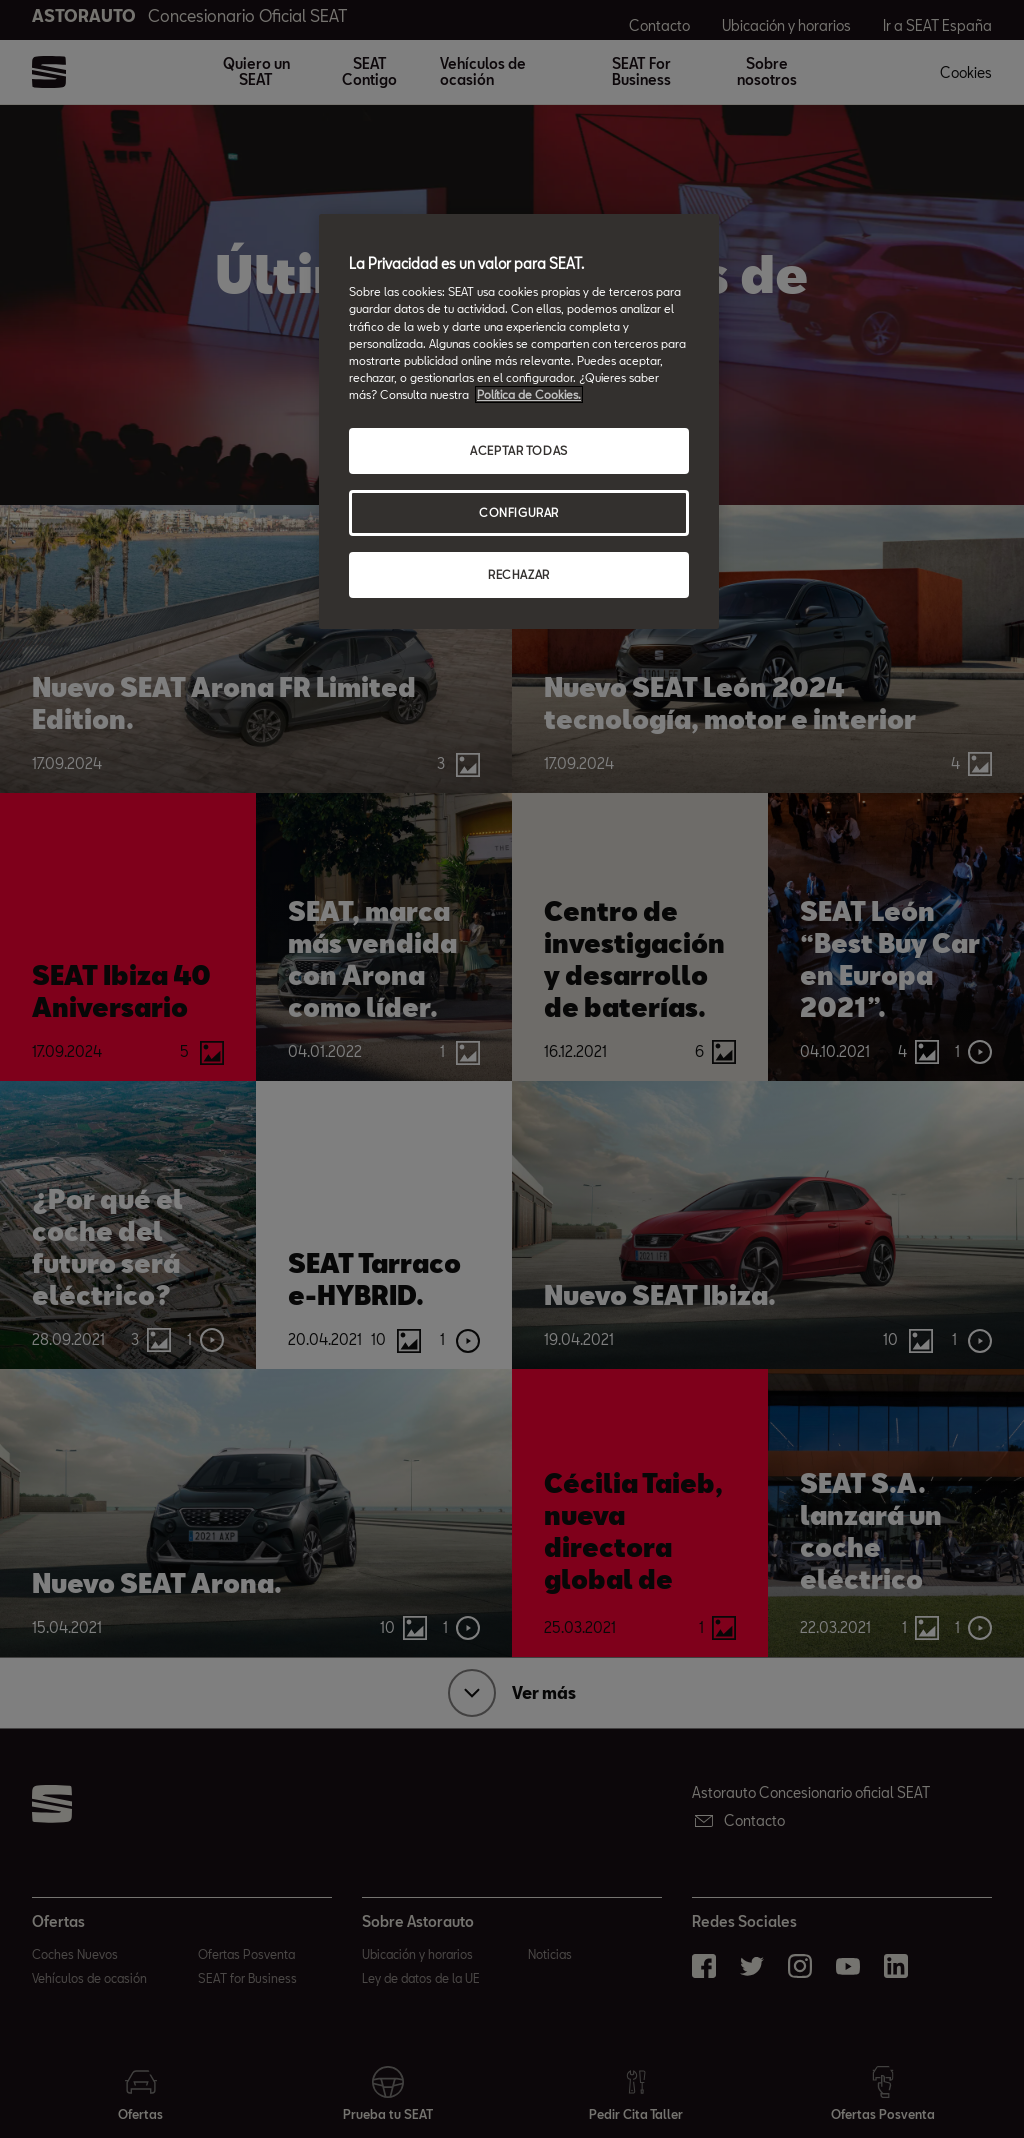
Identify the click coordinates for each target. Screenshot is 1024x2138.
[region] (519, 421)
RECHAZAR (519, 574)
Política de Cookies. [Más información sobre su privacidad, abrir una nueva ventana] (529, 394)
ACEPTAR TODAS (518, 450)
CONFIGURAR (519, 512)
